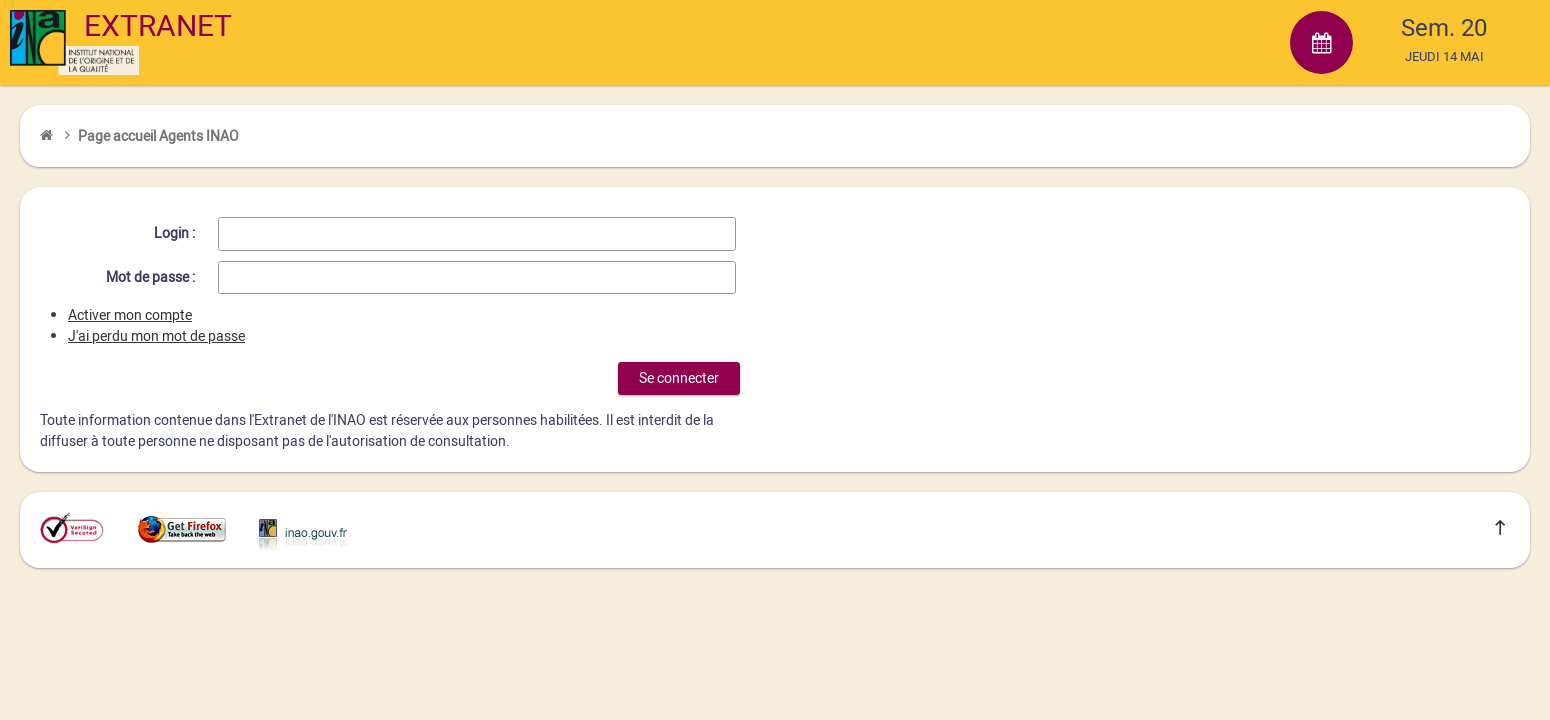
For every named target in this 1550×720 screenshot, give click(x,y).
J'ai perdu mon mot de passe (156, 336)
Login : (174, 233)
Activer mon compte (130, 315)
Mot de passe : (150, 277)
